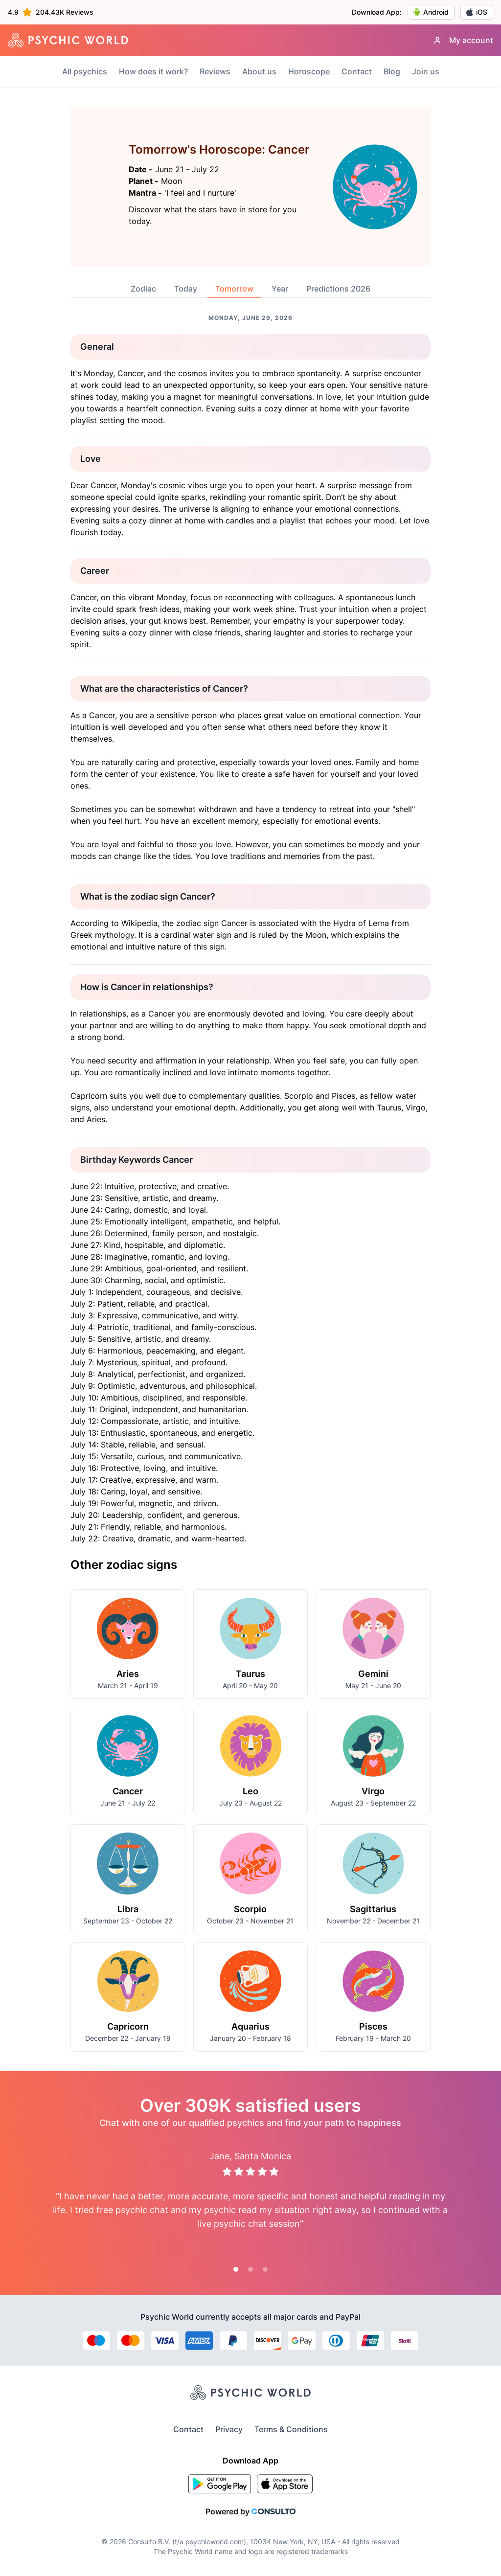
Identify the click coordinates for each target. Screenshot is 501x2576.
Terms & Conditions (291, 2429)
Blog (392, 71)
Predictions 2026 (338, 289)
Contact (357, 71)
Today (185, 289)
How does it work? (153, 71)
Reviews (215, 71)
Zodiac (143, 289)
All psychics (84, 71)
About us (259, 71)
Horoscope (309, 71)
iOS (476, 12)
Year (280, 289)
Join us (425, 71)
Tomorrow (234, 289)
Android (431, 12)
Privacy (229, 2429)
